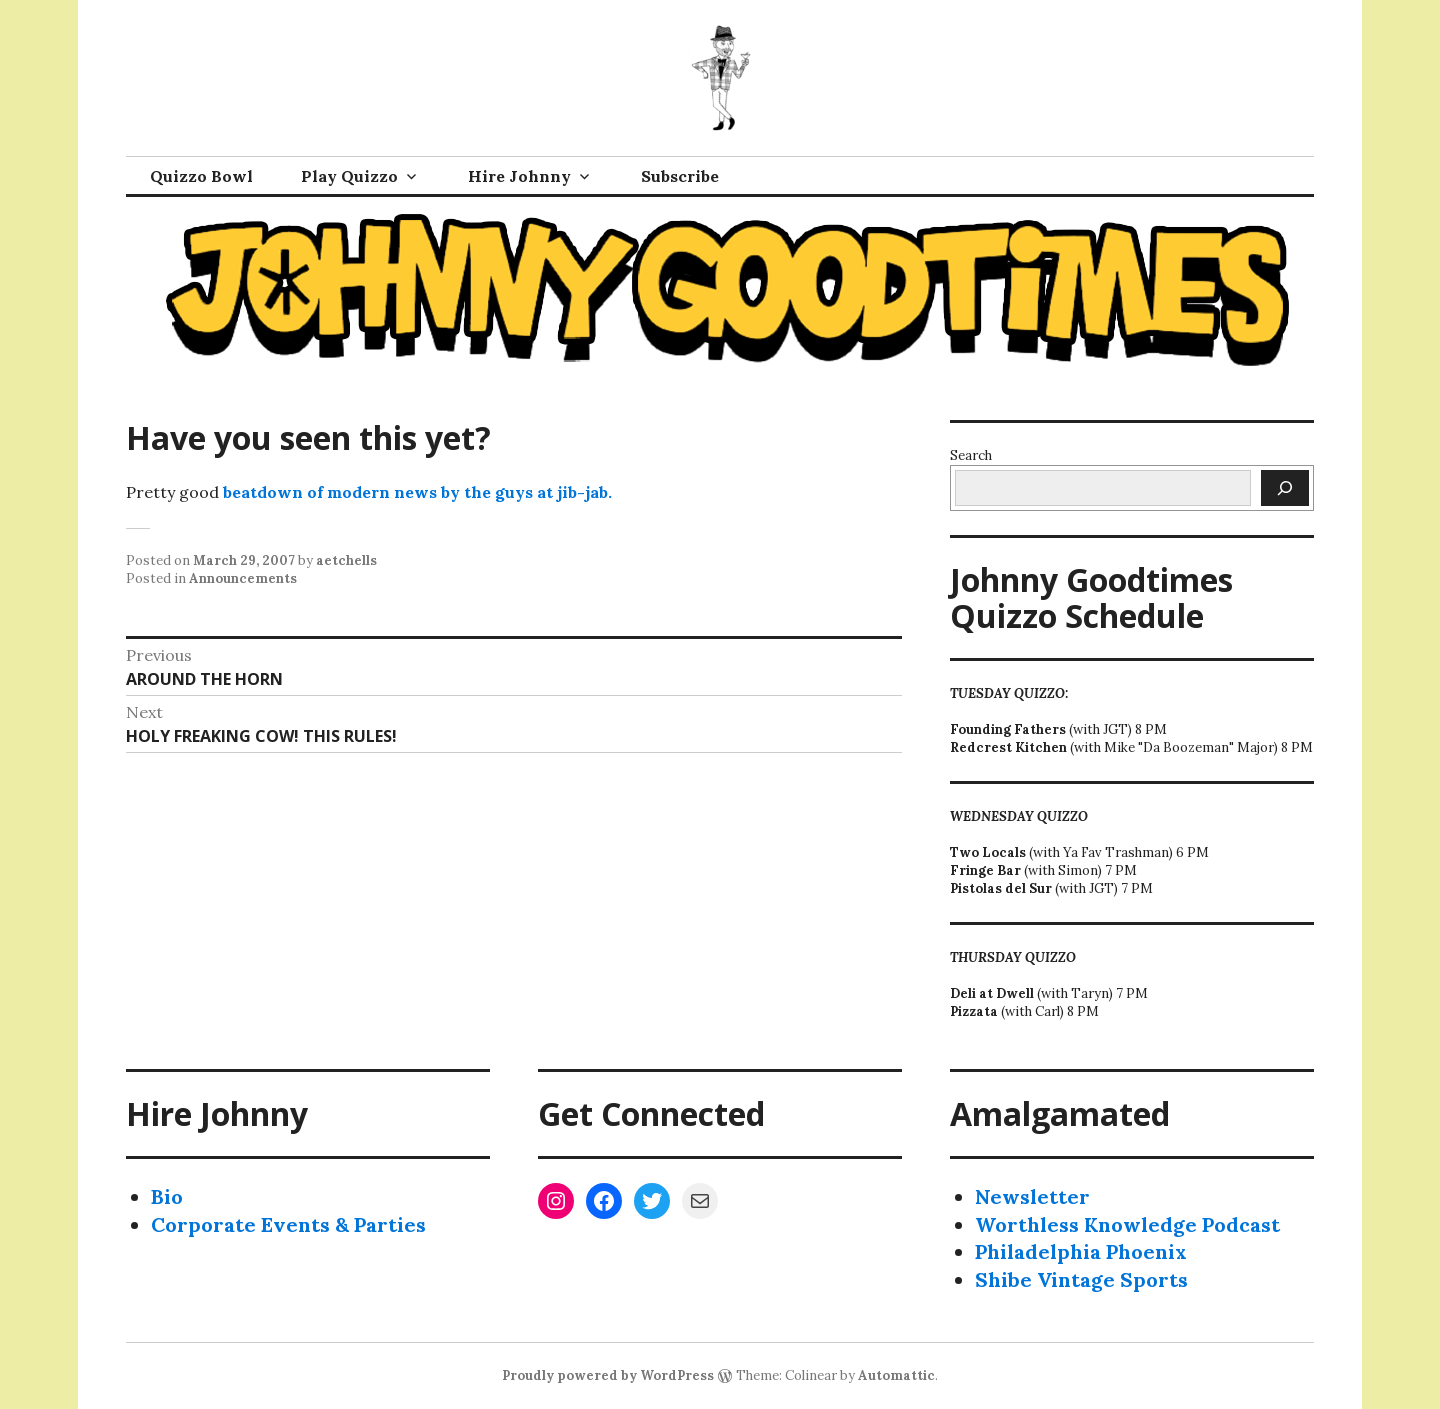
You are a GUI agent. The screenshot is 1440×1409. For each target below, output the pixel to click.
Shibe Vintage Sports (1081, 1279)
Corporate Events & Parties (288, 1224)
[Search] (1285, 488)
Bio (167, 1196)
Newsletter (1032, 1196)
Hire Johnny (519, 176)
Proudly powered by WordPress (608, 1375)
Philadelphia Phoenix (1081, 1251)
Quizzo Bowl (201, 176)
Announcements (243, 578)
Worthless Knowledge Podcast (1127, 1224)
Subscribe (680, 176)
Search (971, 455)
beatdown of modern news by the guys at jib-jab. (417, 492)
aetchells (346, 560)
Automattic (896, 1375)
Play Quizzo (349, 176)
